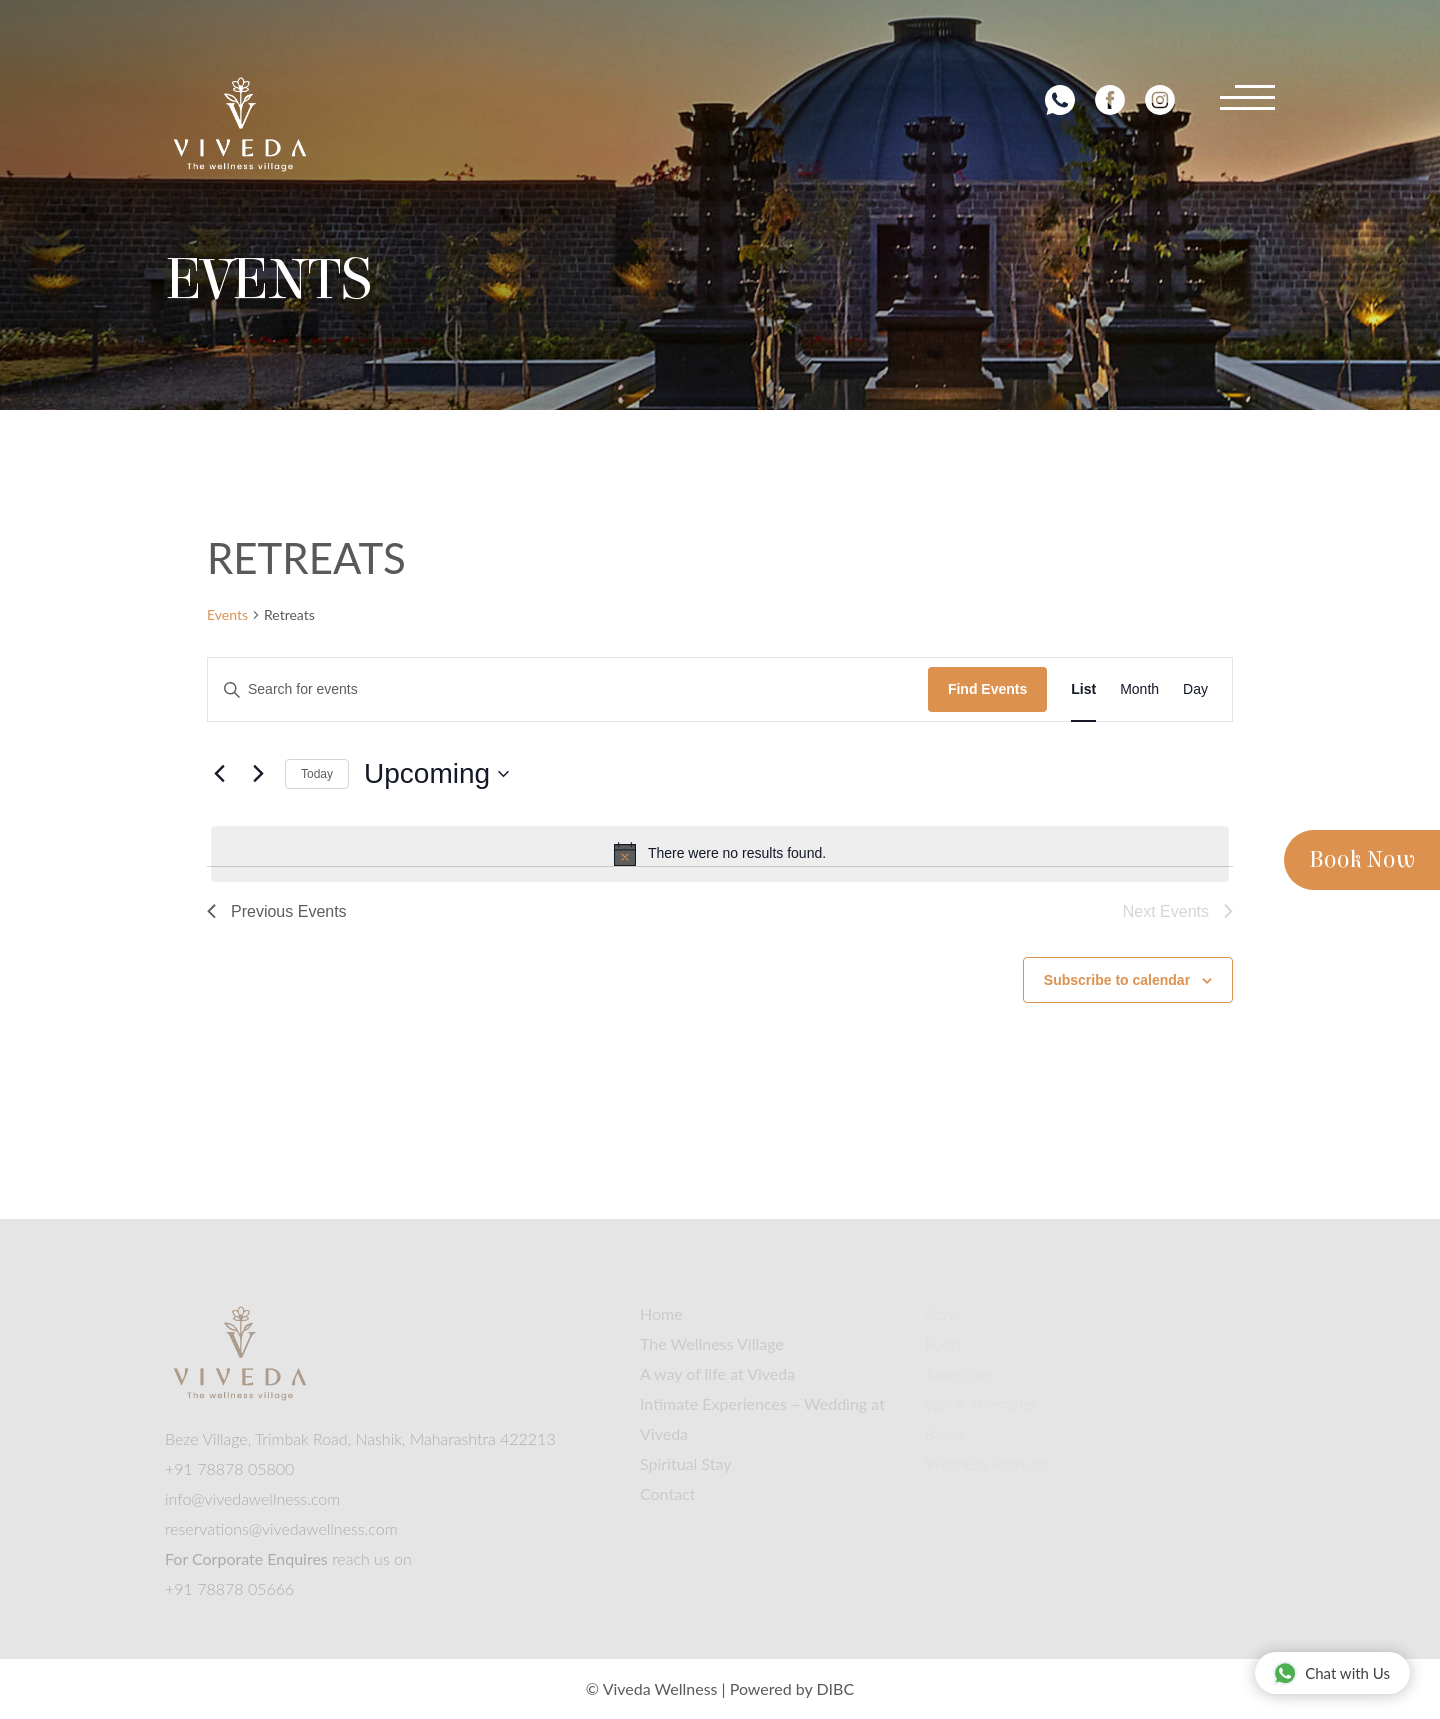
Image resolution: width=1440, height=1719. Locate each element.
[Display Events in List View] (1083, 689)
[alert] (720, 854)
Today (317, 774)
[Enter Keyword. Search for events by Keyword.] (568, 689)
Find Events (987, 689)
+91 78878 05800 (229, 1468)
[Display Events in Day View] (1195, 689)
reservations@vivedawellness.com (281, 1528)
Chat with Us (1331, 1672)
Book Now (1362, 860)
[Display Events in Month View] (1139, 689)
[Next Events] (258, 774)
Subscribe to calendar (1117, 980)
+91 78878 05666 (229, 1588)
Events (227, 614)
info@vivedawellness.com (252, 1498)
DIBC (835, 1688)
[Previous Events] (219, 774)
